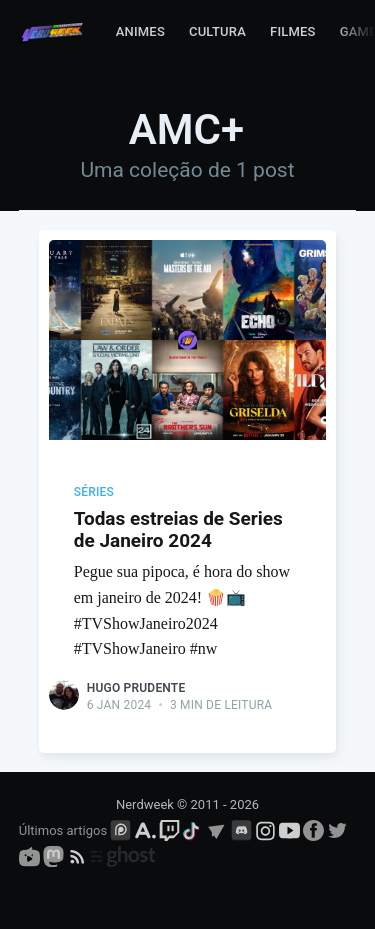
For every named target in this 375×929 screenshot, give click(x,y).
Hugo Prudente (136, 688)
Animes (140, 31)
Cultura (217, 31)
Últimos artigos (63, 830)
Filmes (293, 31)
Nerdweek (145, 804)
